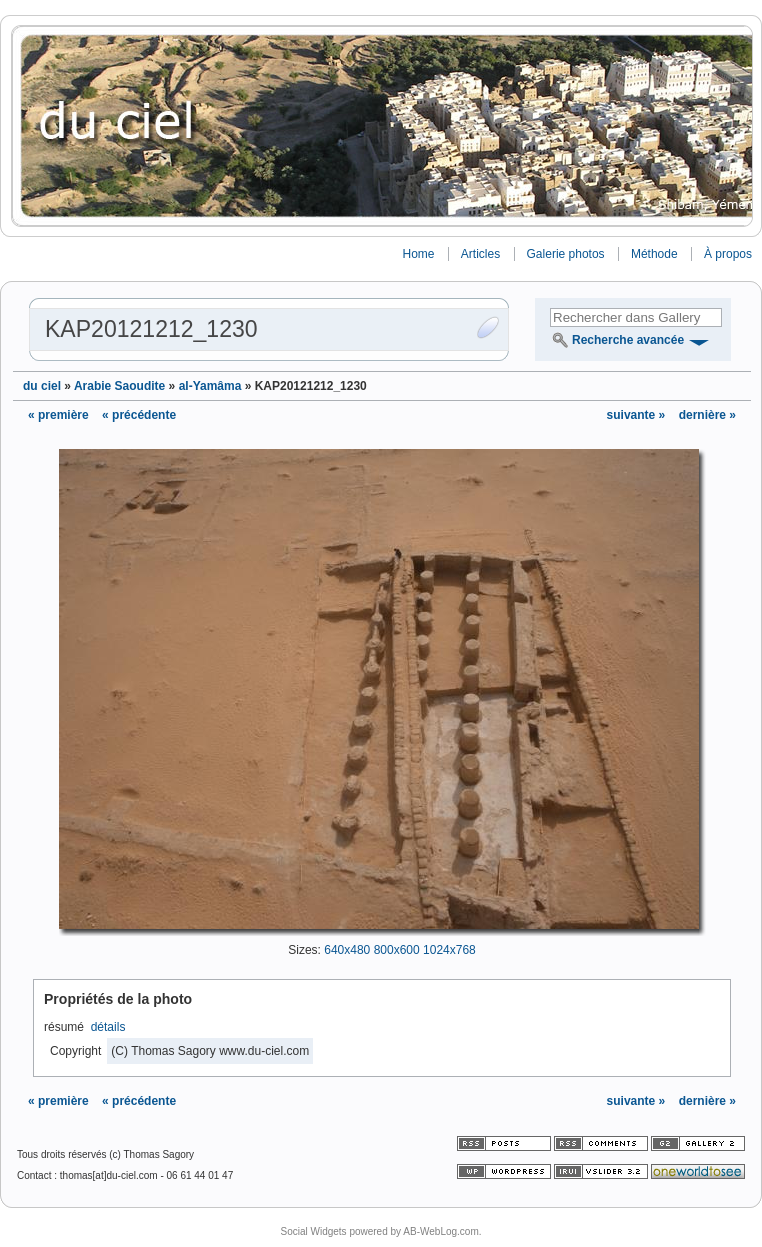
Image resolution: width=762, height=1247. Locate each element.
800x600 (397, 950)
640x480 (347, 950)
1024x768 (449, 950)
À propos (728, 254)
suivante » (638, 415)
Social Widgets (313, 1231)
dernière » (707, 415)
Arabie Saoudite (119, 386)
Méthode (654, 254)
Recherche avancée (628, 340)
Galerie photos (566, 254)
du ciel (42, 386)
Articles (480, 254)
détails (108, 1027)
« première (58, 415)
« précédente (139, 415)
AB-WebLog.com (440, 1231)
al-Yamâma (210, 386)
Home (418, 254)
